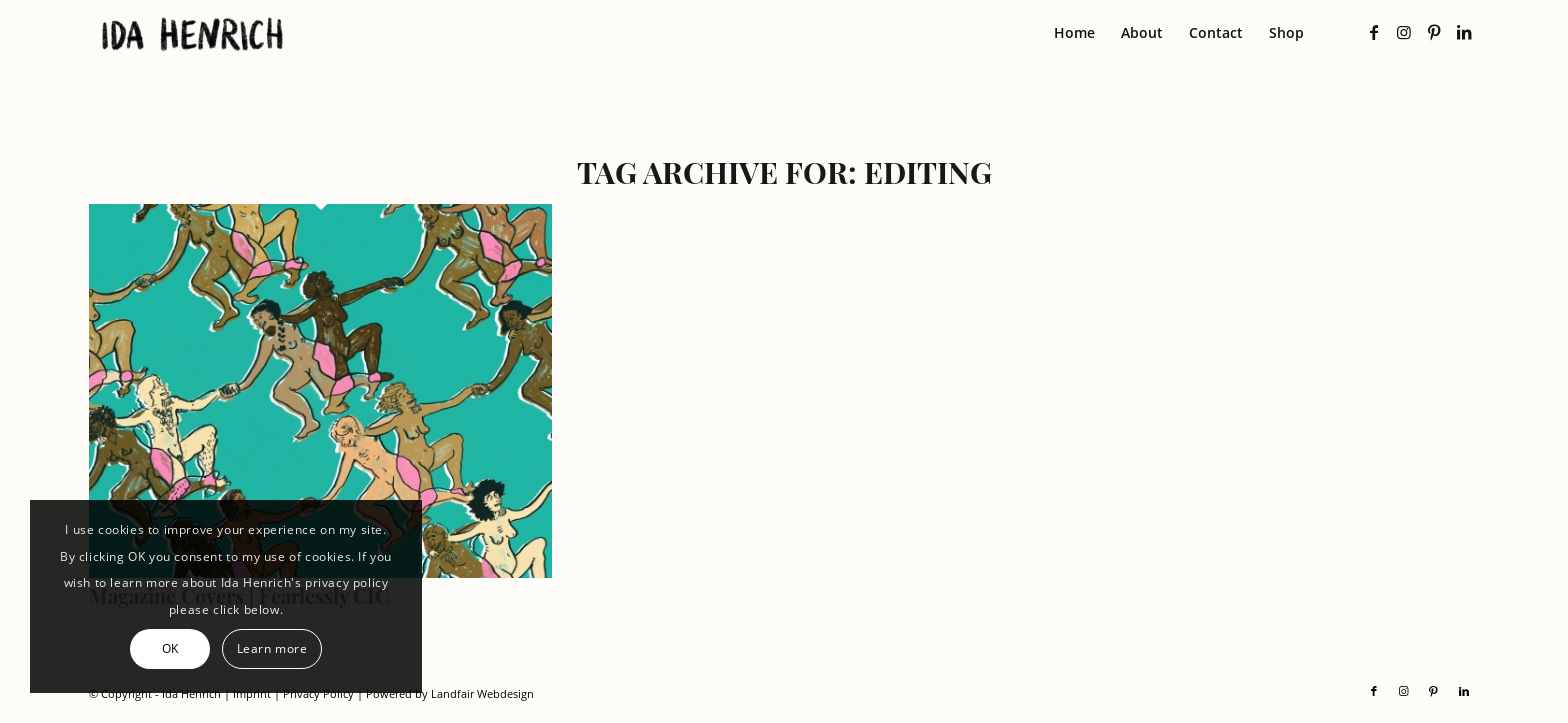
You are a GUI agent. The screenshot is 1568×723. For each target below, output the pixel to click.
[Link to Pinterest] (1434, 32)
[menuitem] (1074, 33)
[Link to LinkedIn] (1464, 32)
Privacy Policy (318, 693)
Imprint (252, 693)
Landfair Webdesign (482, 693)
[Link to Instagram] (1404, 32)
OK (170, 648)
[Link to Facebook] (1374, 32)
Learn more (272, 648)
